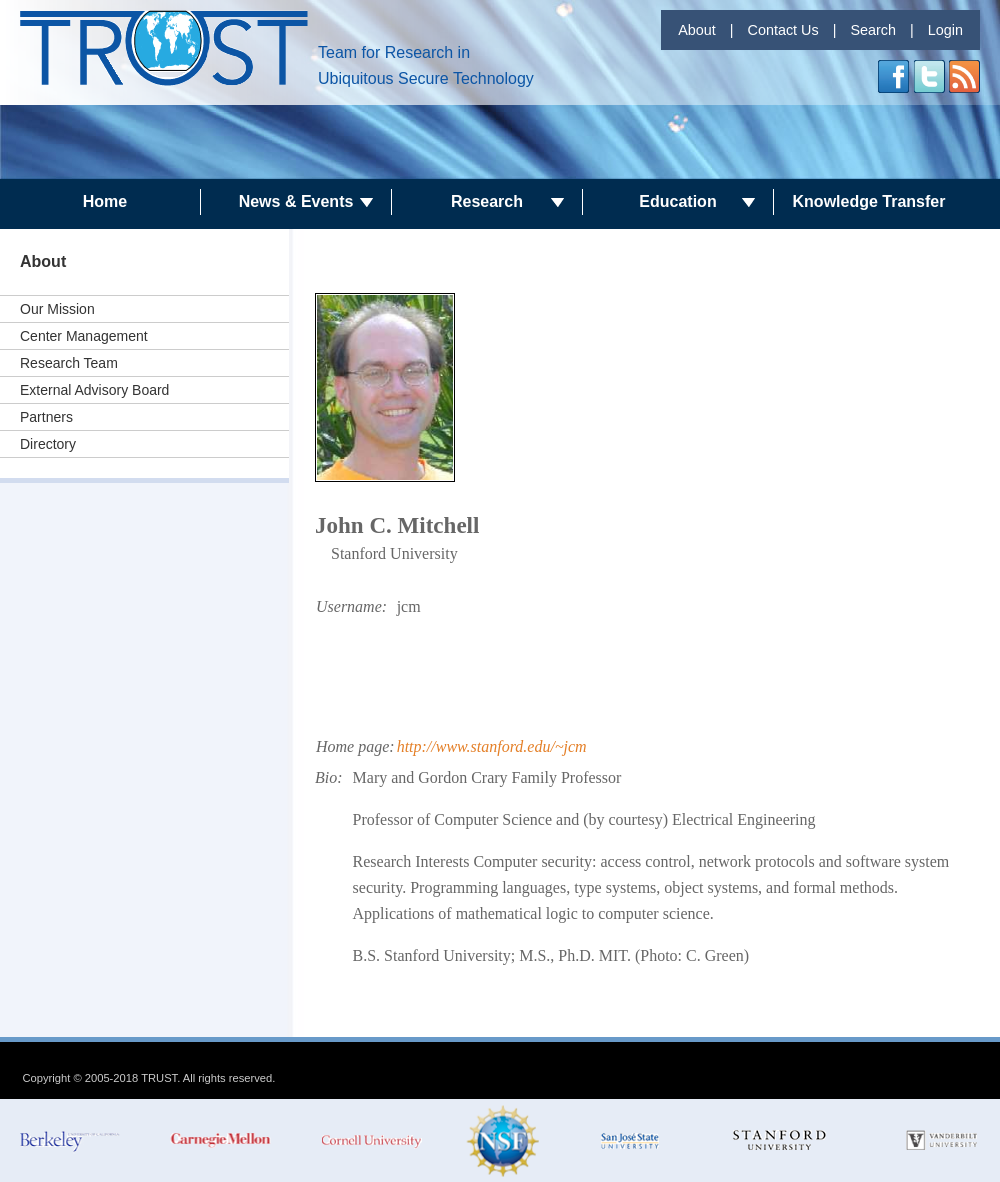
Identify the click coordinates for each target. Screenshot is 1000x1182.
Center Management (84, 336)
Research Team (69, 363)
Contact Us (782, 30)
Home (105, 201)
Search (873, 30)
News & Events (296, 201)
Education (677, 201)
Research (487, 201)
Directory (48, 444)
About (697, 30)
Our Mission (57, 309)
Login (945, 30)
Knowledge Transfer (869, 201)
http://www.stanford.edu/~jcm (492, 746)
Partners (46, 417)
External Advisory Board (94, 390)
